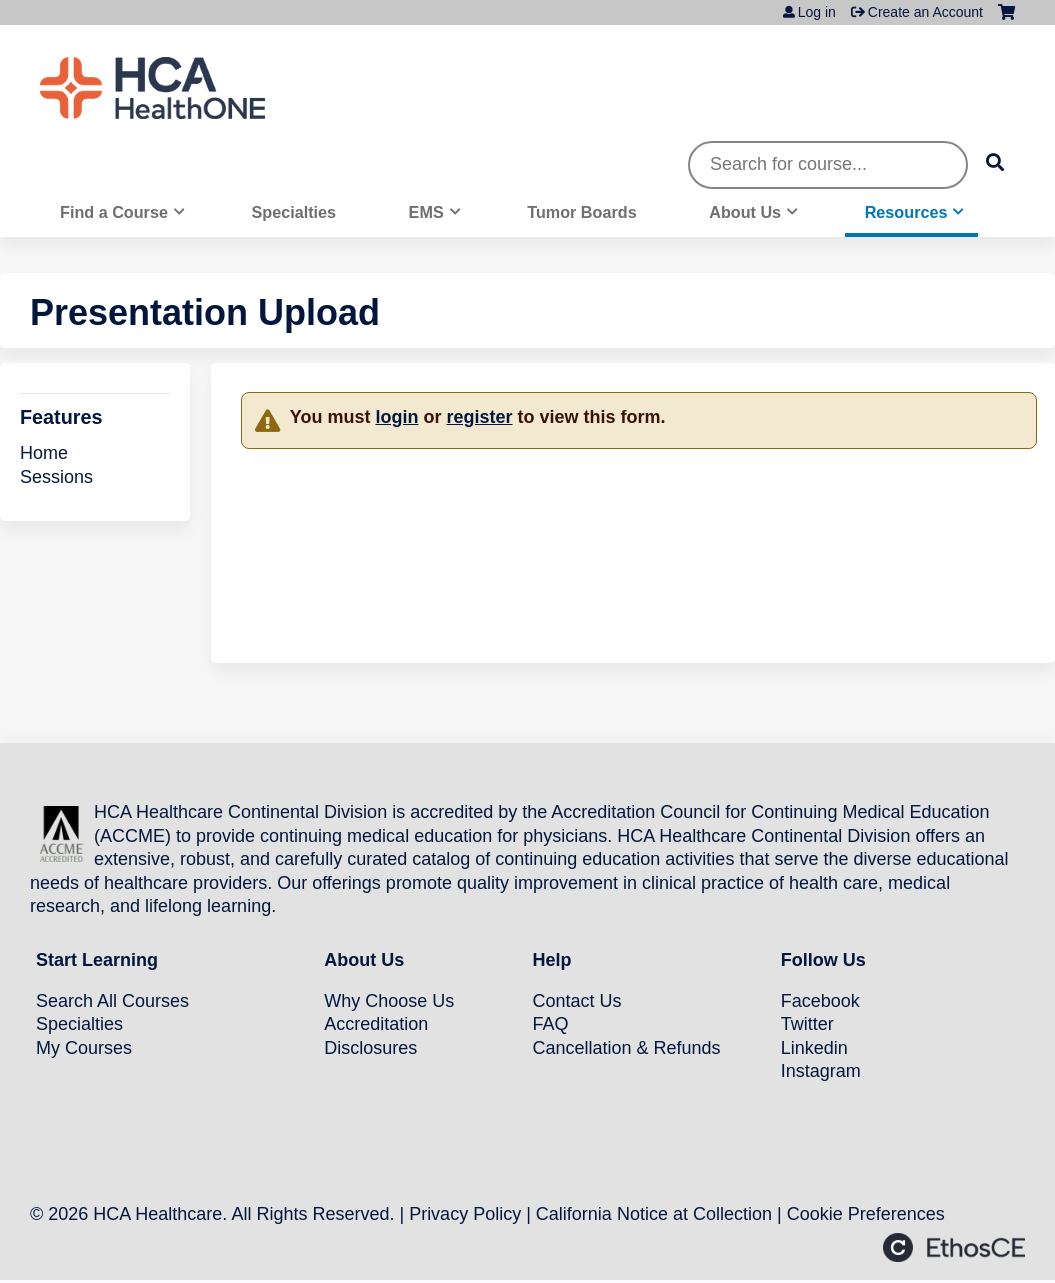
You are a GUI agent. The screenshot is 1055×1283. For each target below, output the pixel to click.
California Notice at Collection (654, 1214)
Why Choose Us (389, 1001)
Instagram (821, 1071)
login (396, 417)
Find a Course (114, 212)
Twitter (807, 1024)
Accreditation (376, 1024)
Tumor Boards (581, 212)
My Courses (84, 1048)
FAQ (551, 1024)
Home (44, 453)
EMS (426, 212)
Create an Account (925, 12)
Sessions (56, 477)
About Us (745, 212)
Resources (906, 212)
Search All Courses (112, 1001)
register (479, 417)
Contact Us (577, 1001)
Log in (817, 12)
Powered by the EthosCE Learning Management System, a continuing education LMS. (954, 1247)
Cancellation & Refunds (627, 1048)
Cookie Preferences (866, 1214)
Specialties (293, 212)
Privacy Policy (465, 1214)
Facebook (820, 1001)
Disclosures (370, 1048)
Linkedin (814, 1048)
